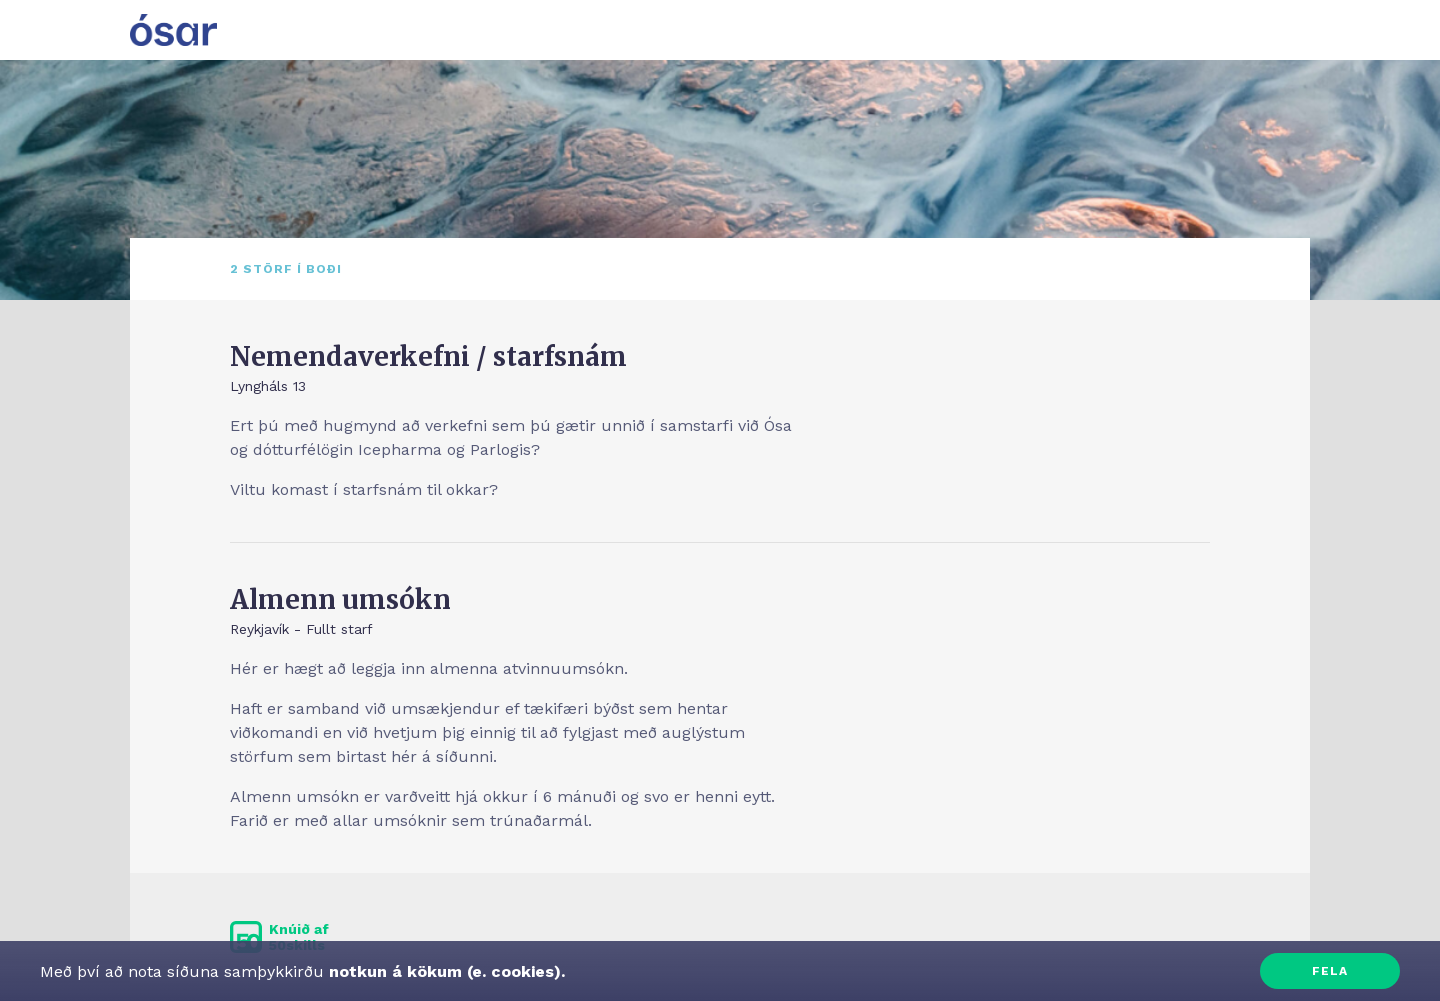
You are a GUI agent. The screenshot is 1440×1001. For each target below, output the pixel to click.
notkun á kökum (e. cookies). (444, 971)
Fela (1330, 971)
